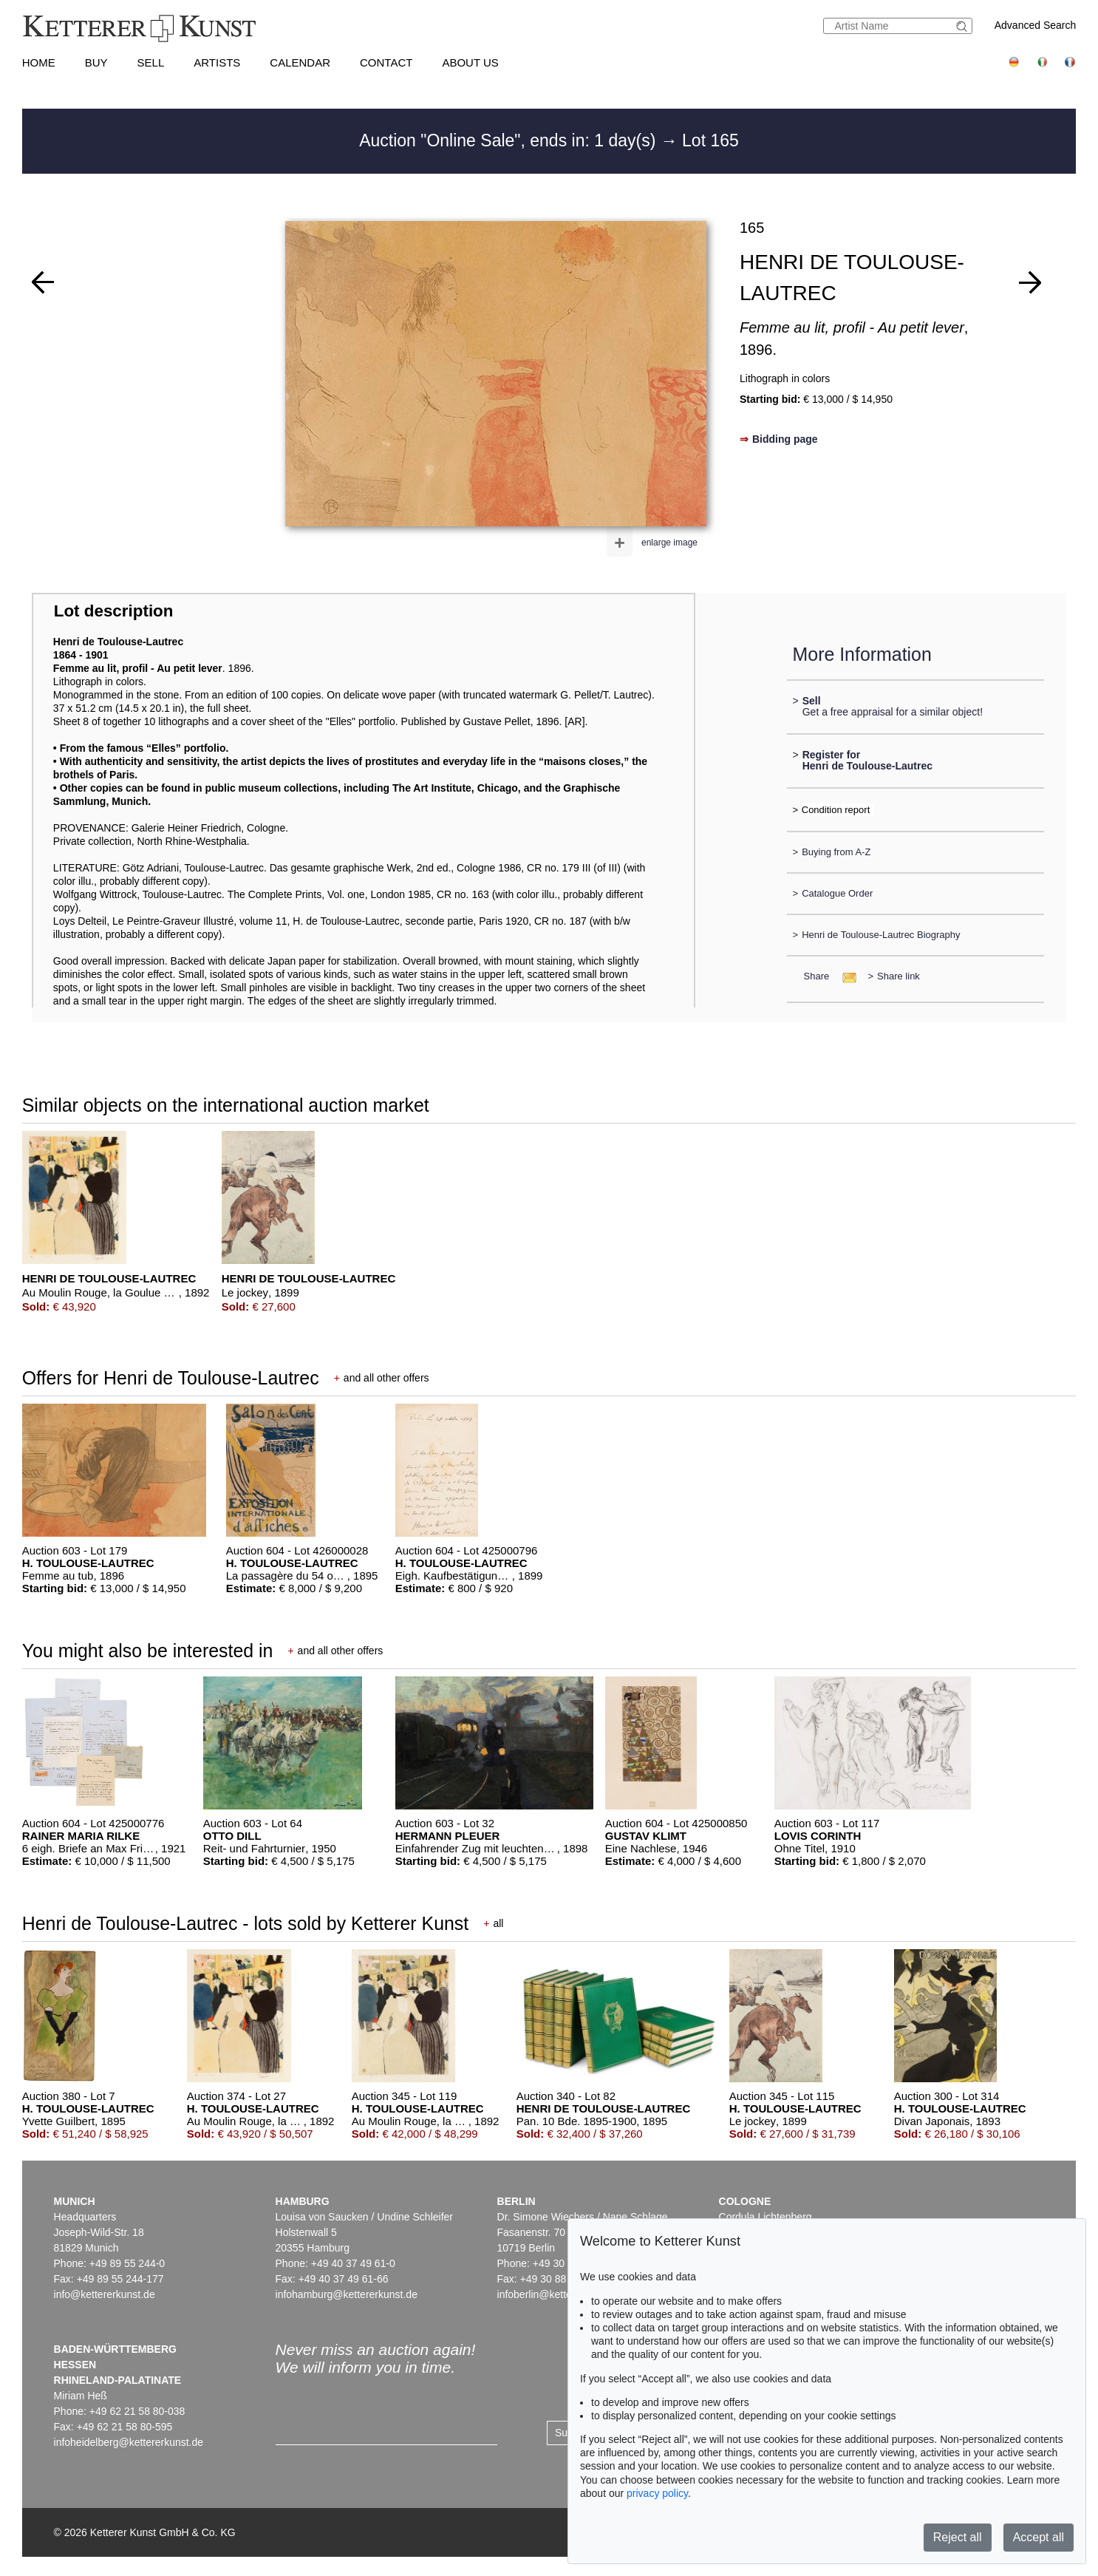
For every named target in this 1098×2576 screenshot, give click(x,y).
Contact (386, 62)
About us (470, 62)
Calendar (300, 62)
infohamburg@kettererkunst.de (346, 2294)
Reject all (957, 2537)
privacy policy (657, 2493)
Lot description (114, 611)
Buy (96, 62)
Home (38, 62)
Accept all (1038, 2537)
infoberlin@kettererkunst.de (560, 2294)
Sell (151, 62)
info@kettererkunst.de (104, 2294)
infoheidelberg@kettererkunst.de (129, 2442)
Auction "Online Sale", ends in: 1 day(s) (510, 140)
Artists (217, 62)
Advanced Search (1036, 25)
